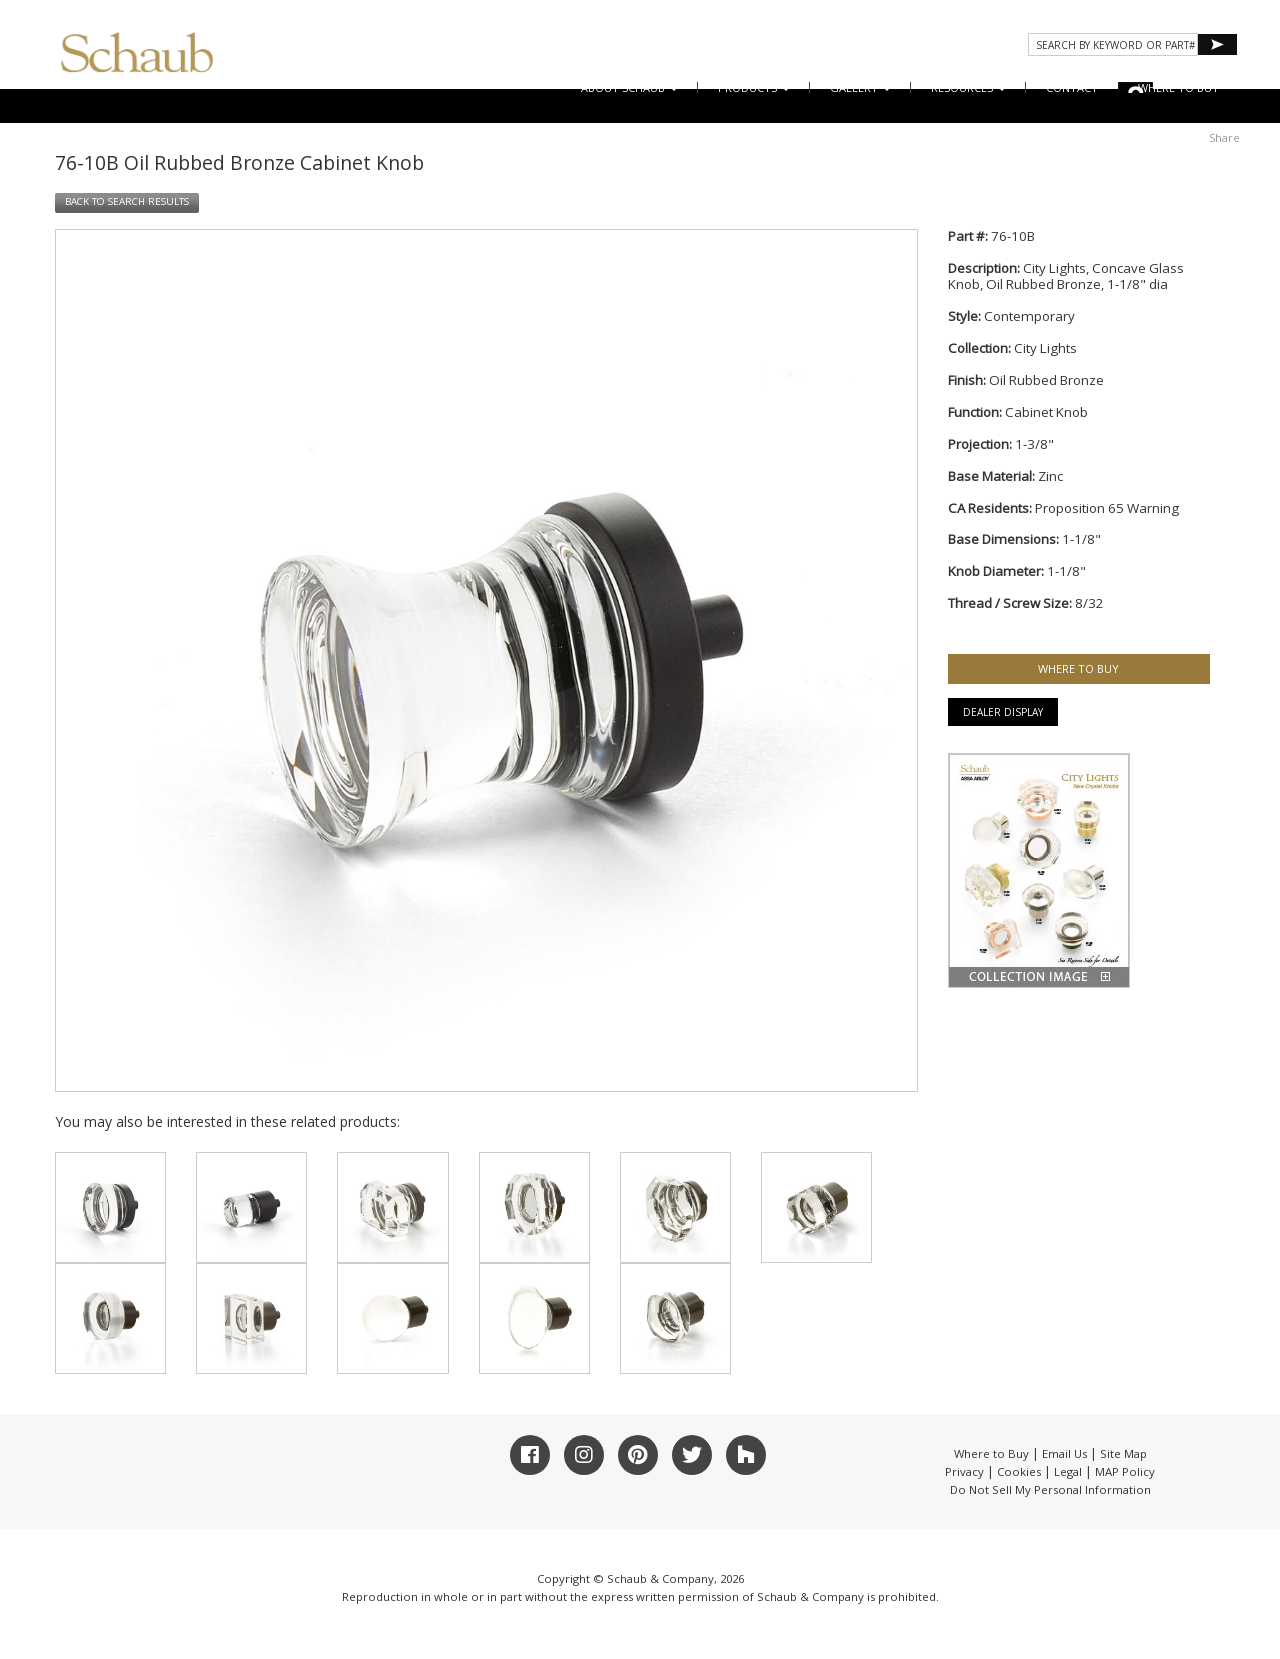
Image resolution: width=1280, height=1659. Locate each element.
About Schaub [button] (629, 87)
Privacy (964, 1471)
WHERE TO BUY (1178, 87)
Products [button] (754, 87)
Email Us (1064, 1453)
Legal (1068, 1471)
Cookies (1019, 1471)
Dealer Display (1003, 712)
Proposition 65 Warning (1107, 508)
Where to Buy (991, 1453)
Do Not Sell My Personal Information (1050, 1489)
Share (1224, 137)
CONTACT (1072, 87)
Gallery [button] (860, 87)
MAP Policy (1125, 1471)
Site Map (1123, 1453)
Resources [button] (968, 87)
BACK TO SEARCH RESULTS (127, 201)
